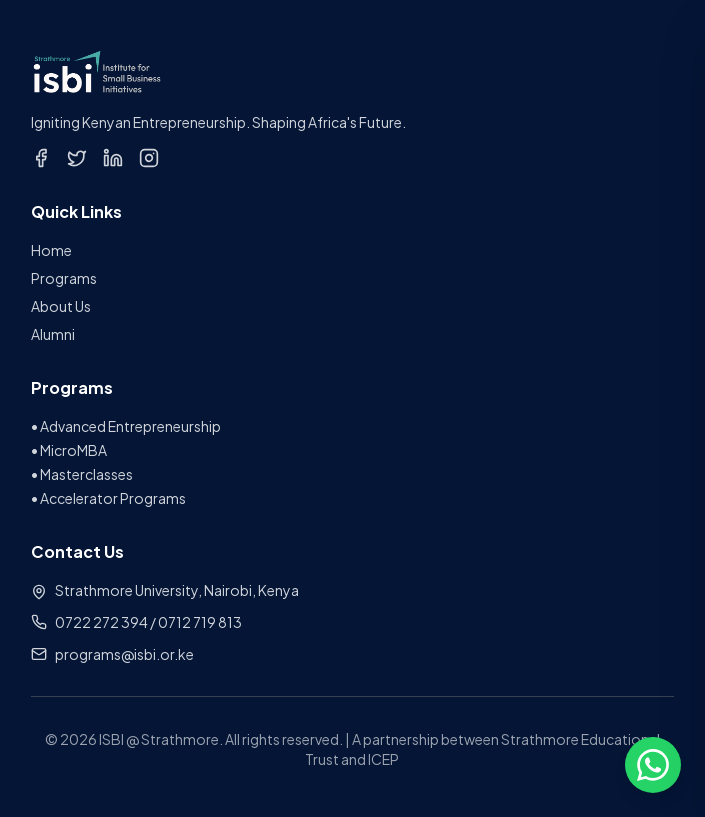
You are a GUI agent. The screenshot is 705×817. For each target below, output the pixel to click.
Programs (64, 278)
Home (51, 250)
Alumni (53, 334)
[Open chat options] (653, 765)
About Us (61, 306)
